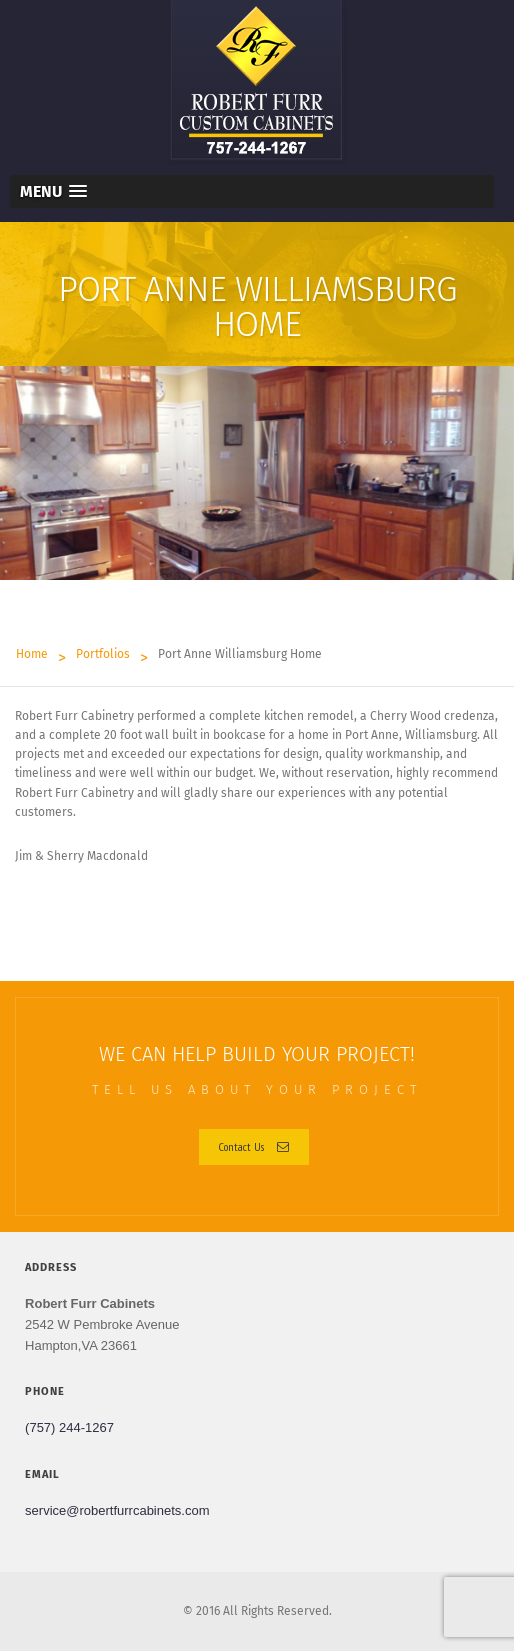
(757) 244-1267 (69, 1427)
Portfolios (103, 654)
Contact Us (254, 1146)
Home (32, 654)
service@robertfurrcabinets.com (117, 1510)
